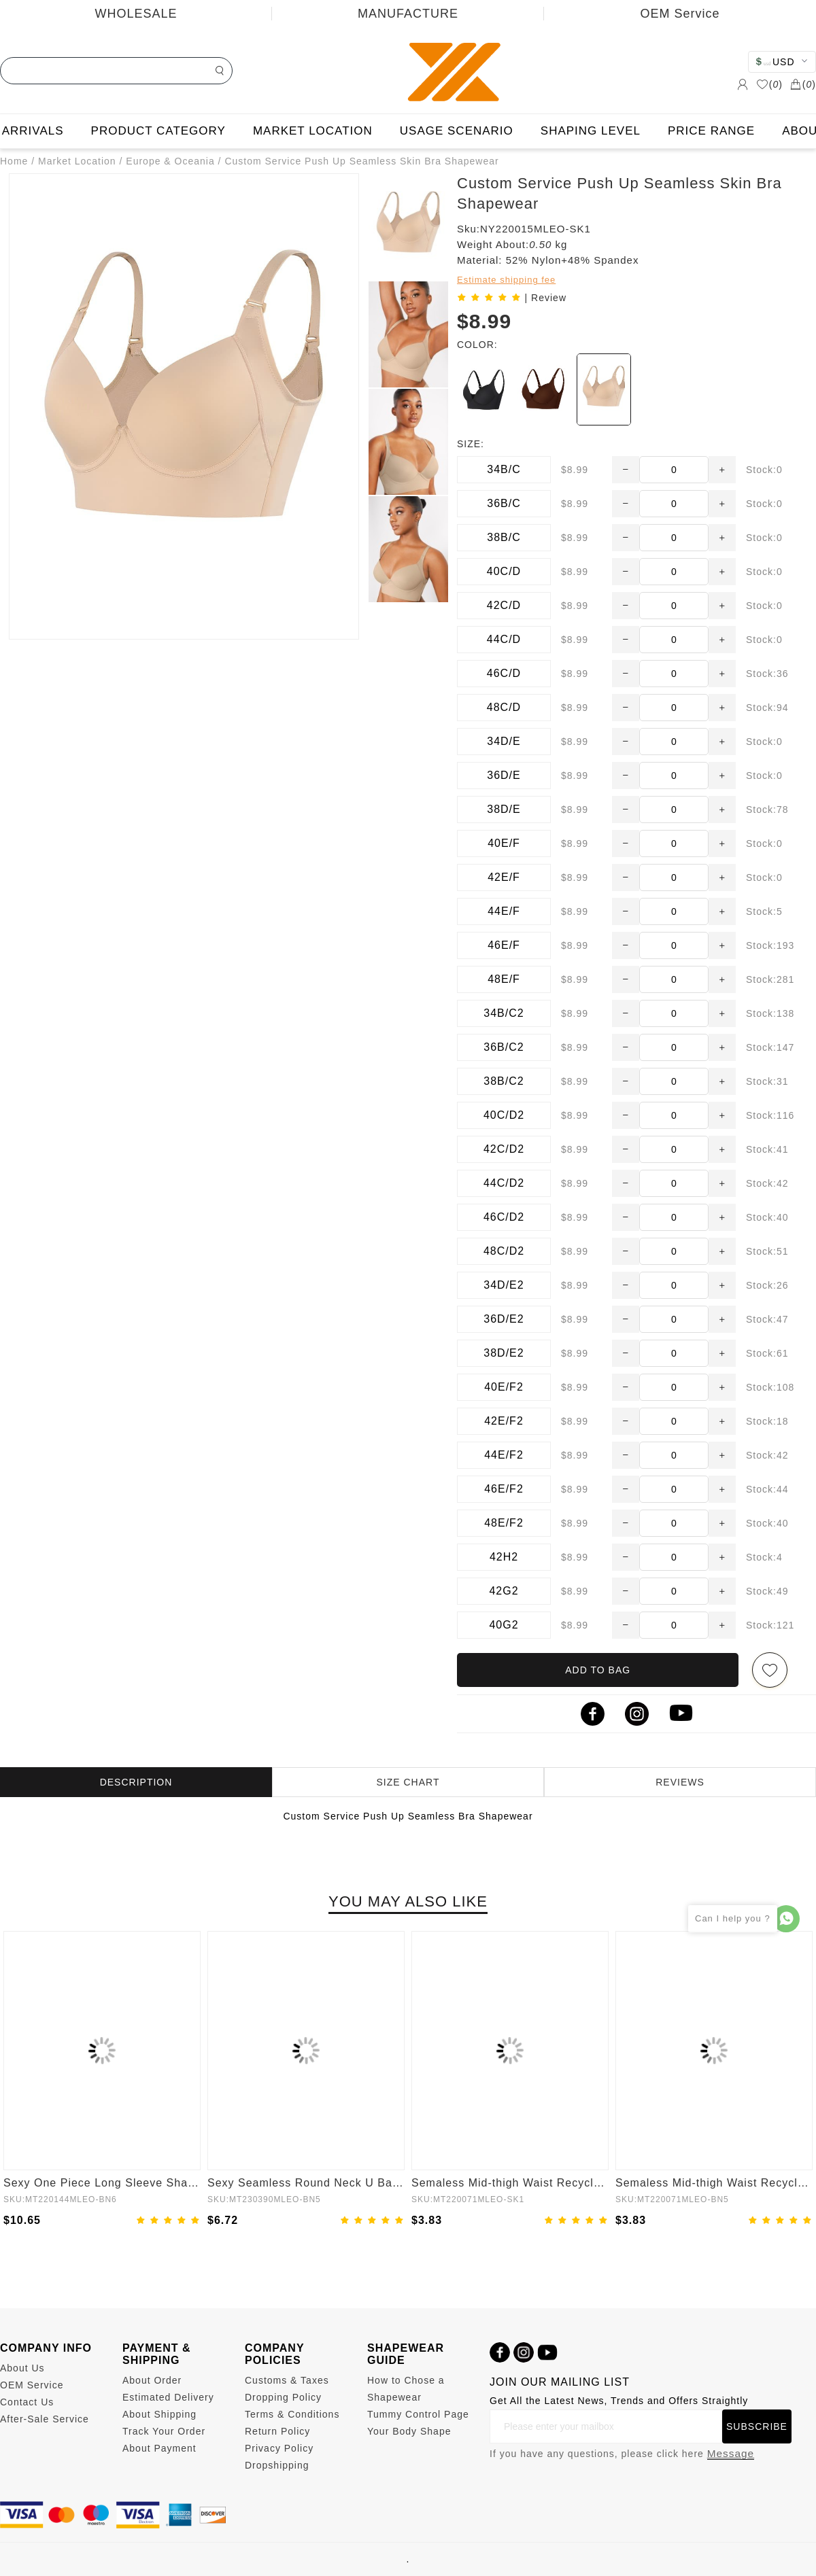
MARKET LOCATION (313, 130)
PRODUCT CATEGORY (158, 130)
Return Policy (277, 2431)
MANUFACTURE (408, 13)
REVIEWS (680, 1782)
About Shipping (159, 2414)
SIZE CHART (408, 1782)
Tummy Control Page (418, 2414)
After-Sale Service (44, 2419)
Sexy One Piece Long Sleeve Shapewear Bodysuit (102, 2183)
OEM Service (679, 13)
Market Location (77, 161)
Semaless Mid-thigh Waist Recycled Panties (510, 2183)
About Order (152, 2380)
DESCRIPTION (136, 1782)
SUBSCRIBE (756, 2426)
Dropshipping (277, 2465)
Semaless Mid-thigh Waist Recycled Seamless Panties (714, 2183)
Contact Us (27, 2402)
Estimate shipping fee (506, 280)
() (769, 84)
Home (14, 161)
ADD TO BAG (597, 1670)
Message (730, 2453)
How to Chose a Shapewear (406, 2389)
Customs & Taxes (287, 2380)
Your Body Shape (409, 2431)
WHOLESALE (136, 13)
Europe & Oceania (170, 161)
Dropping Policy (283, 2397)
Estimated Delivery (168, 2397)
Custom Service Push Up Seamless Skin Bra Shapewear (361, 161)
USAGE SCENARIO (456, 130)
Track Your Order (163, 2431)
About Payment (159, 2448)
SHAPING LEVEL (591, 130)
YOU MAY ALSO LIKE (408, 1901)
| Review (545, 297)
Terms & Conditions (292, 2414)
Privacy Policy (279, 2448)
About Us (22, 2368)
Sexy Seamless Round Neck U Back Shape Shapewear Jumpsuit (306, 2183)
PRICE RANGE (711, 130)
